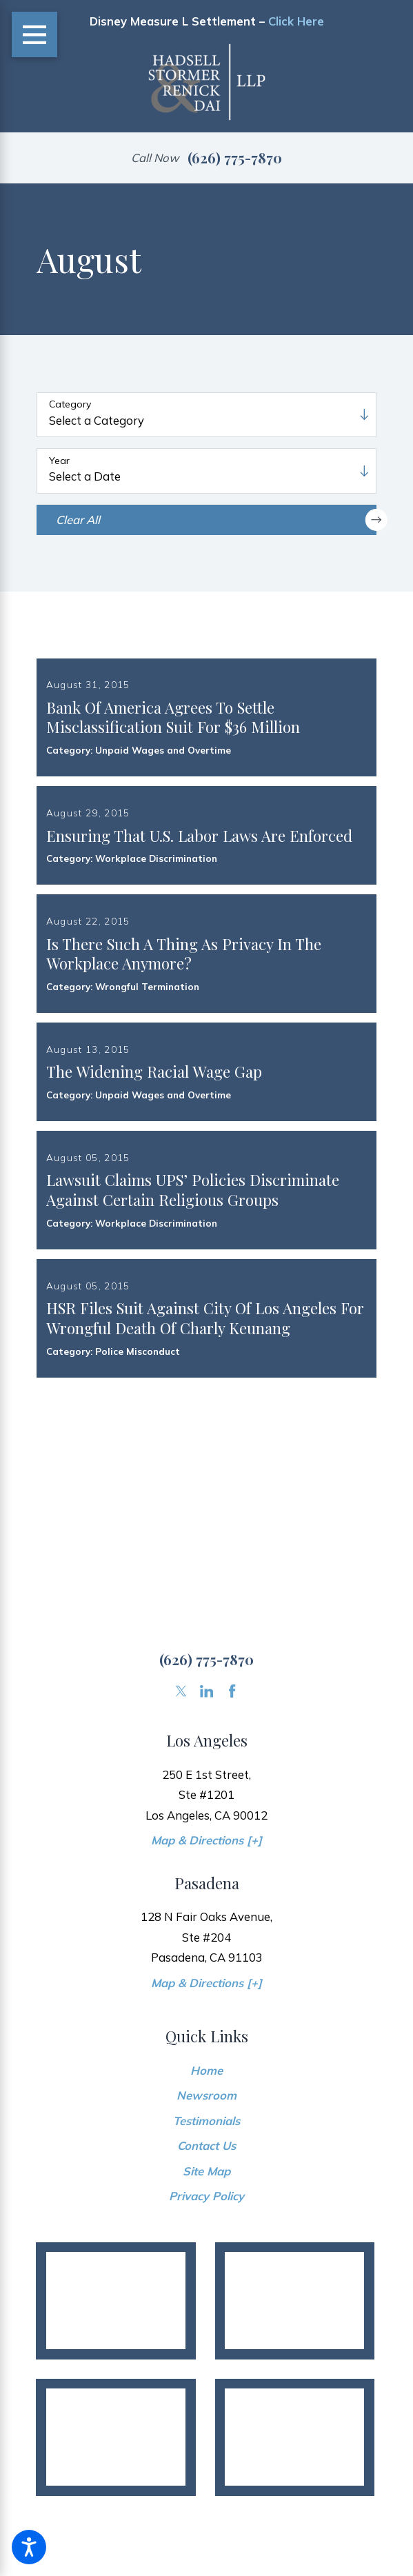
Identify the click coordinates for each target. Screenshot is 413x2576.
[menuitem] (206, 2172)
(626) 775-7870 (235, 157)
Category (70, 404)
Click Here (296, 21)
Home (206, 2171)
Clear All (216, 520)
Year (59, 461)
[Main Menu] (35, 35)
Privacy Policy (206, 2297)
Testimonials (206, 2222)
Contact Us (206, 2247)
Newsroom (206, 2197)
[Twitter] (181, 1792)
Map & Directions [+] (206, 1941)
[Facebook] (232, 1792)
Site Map (206, 2272)
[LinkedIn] (206, 1792)
